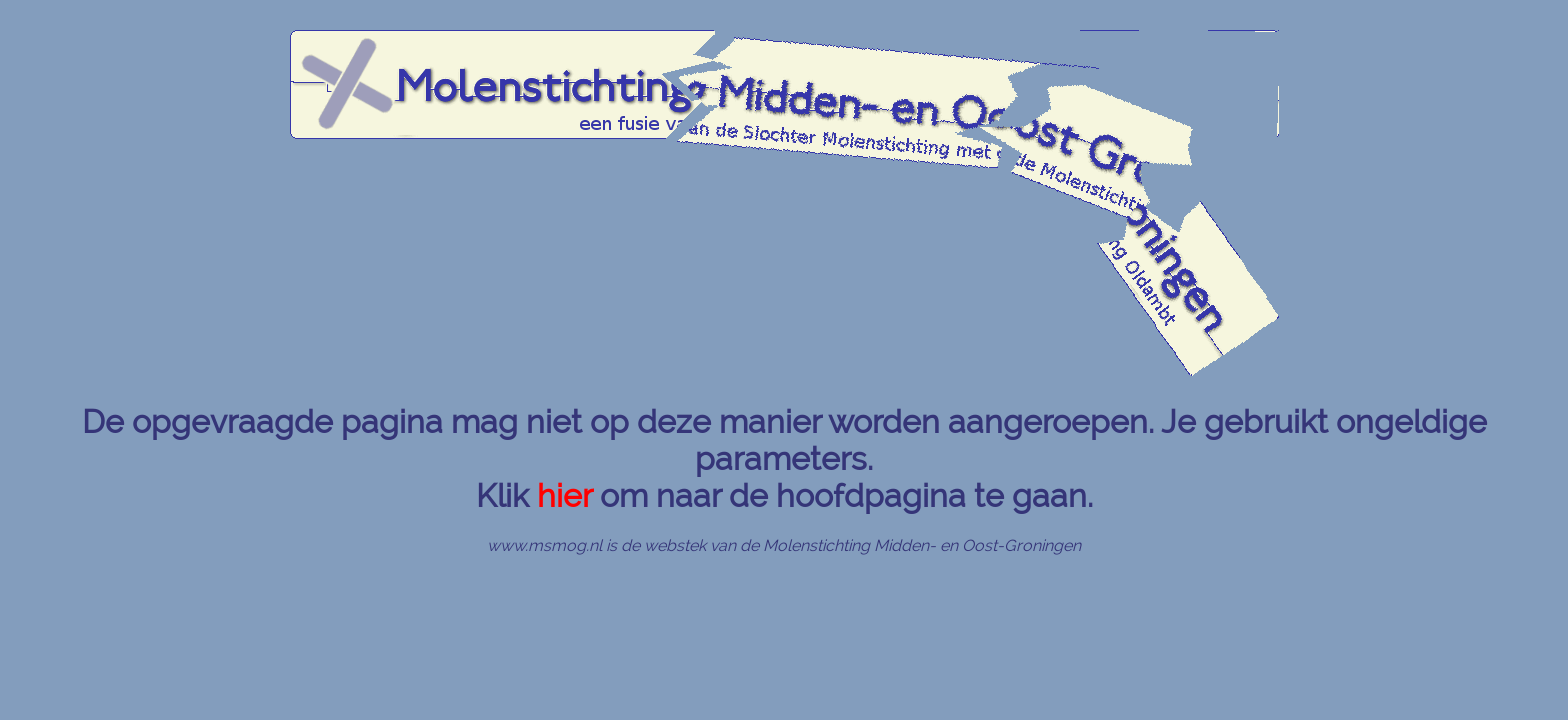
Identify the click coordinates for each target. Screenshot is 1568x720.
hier (564, 495)
